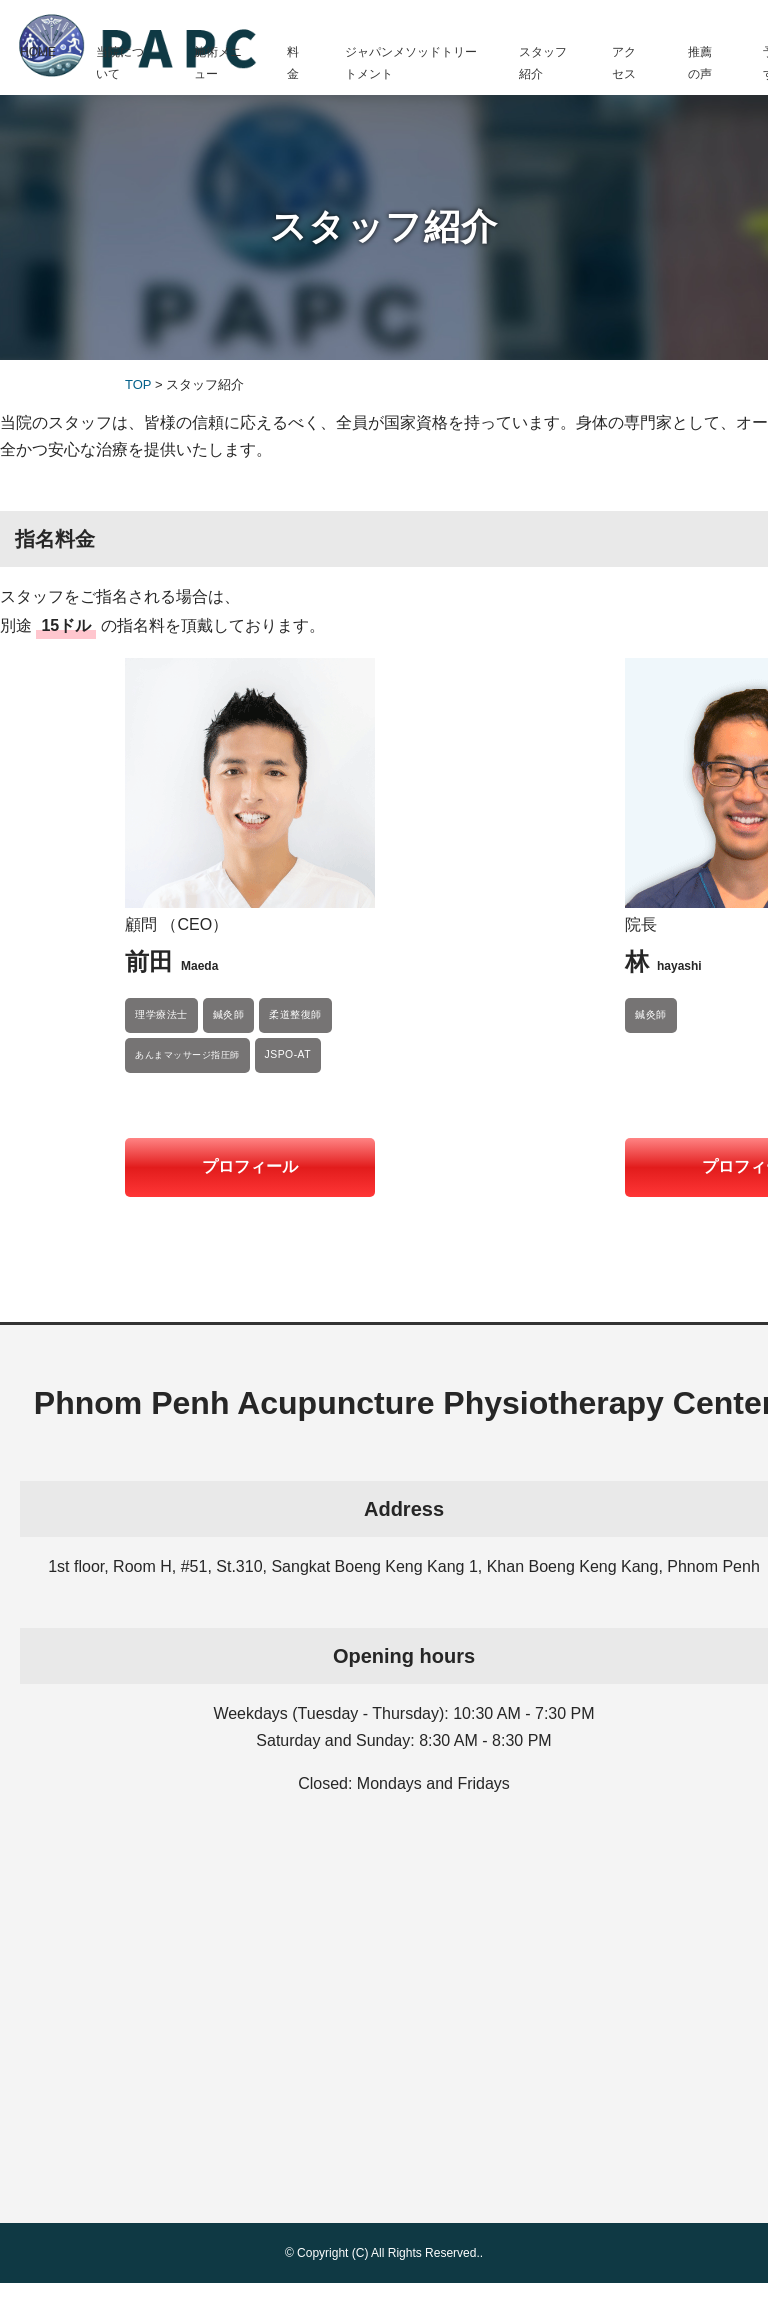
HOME (38, 52)
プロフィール (250, 1166)
